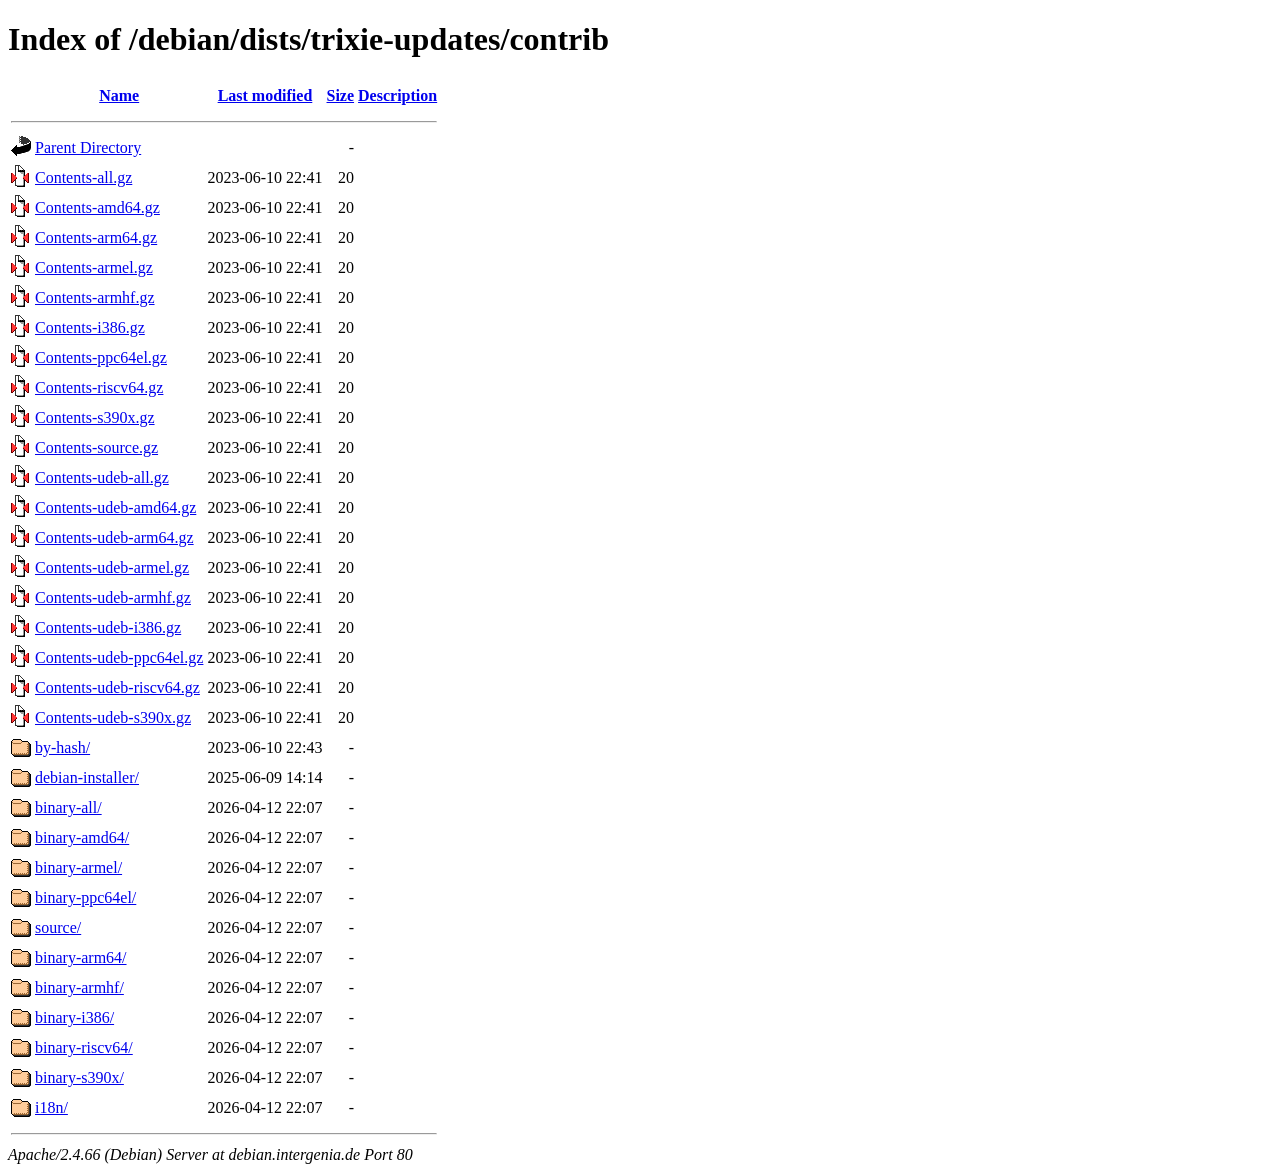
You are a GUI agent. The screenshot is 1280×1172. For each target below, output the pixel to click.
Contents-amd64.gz (97, 207)
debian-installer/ (87, 777)
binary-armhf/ (79, 987)
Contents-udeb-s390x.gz (113, 717)
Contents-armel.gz (94, 267)
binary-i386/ (74, 1017)
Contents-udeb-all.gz (102, 477)
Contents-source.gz (96, 447)
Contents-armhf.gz (95, 297)
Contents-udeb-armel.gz (112, 567)
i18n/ (51, 1107)
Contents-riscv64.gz (99, 387)
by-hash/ (62, 747)
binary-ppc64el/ (85, 897)
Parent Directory (88, 147)
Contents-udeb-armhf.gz (113, 597)
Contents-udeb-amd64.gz (115, 507)
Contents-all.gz (83, 177)
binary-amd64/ (82, 837)
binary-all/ (68, 807)
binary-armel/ (78, 867)
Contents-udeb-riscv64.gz (117, 687)
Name (119, 95)
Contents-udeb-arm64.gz (114, 537)
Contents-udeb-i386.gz (108, 627)
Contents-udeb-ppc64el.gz (119, 657)
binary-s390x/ (79, 1077)
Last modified (265, 95)
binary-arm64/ (81, 957)
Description (397, 95)
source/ (58, 927)
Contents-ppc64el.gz (101, 357)
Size (341, 95)
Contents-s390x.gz (95, 417)
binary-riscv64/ (84, 1047)
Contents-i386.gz (90, 327)
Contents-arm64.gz (96, 237)
